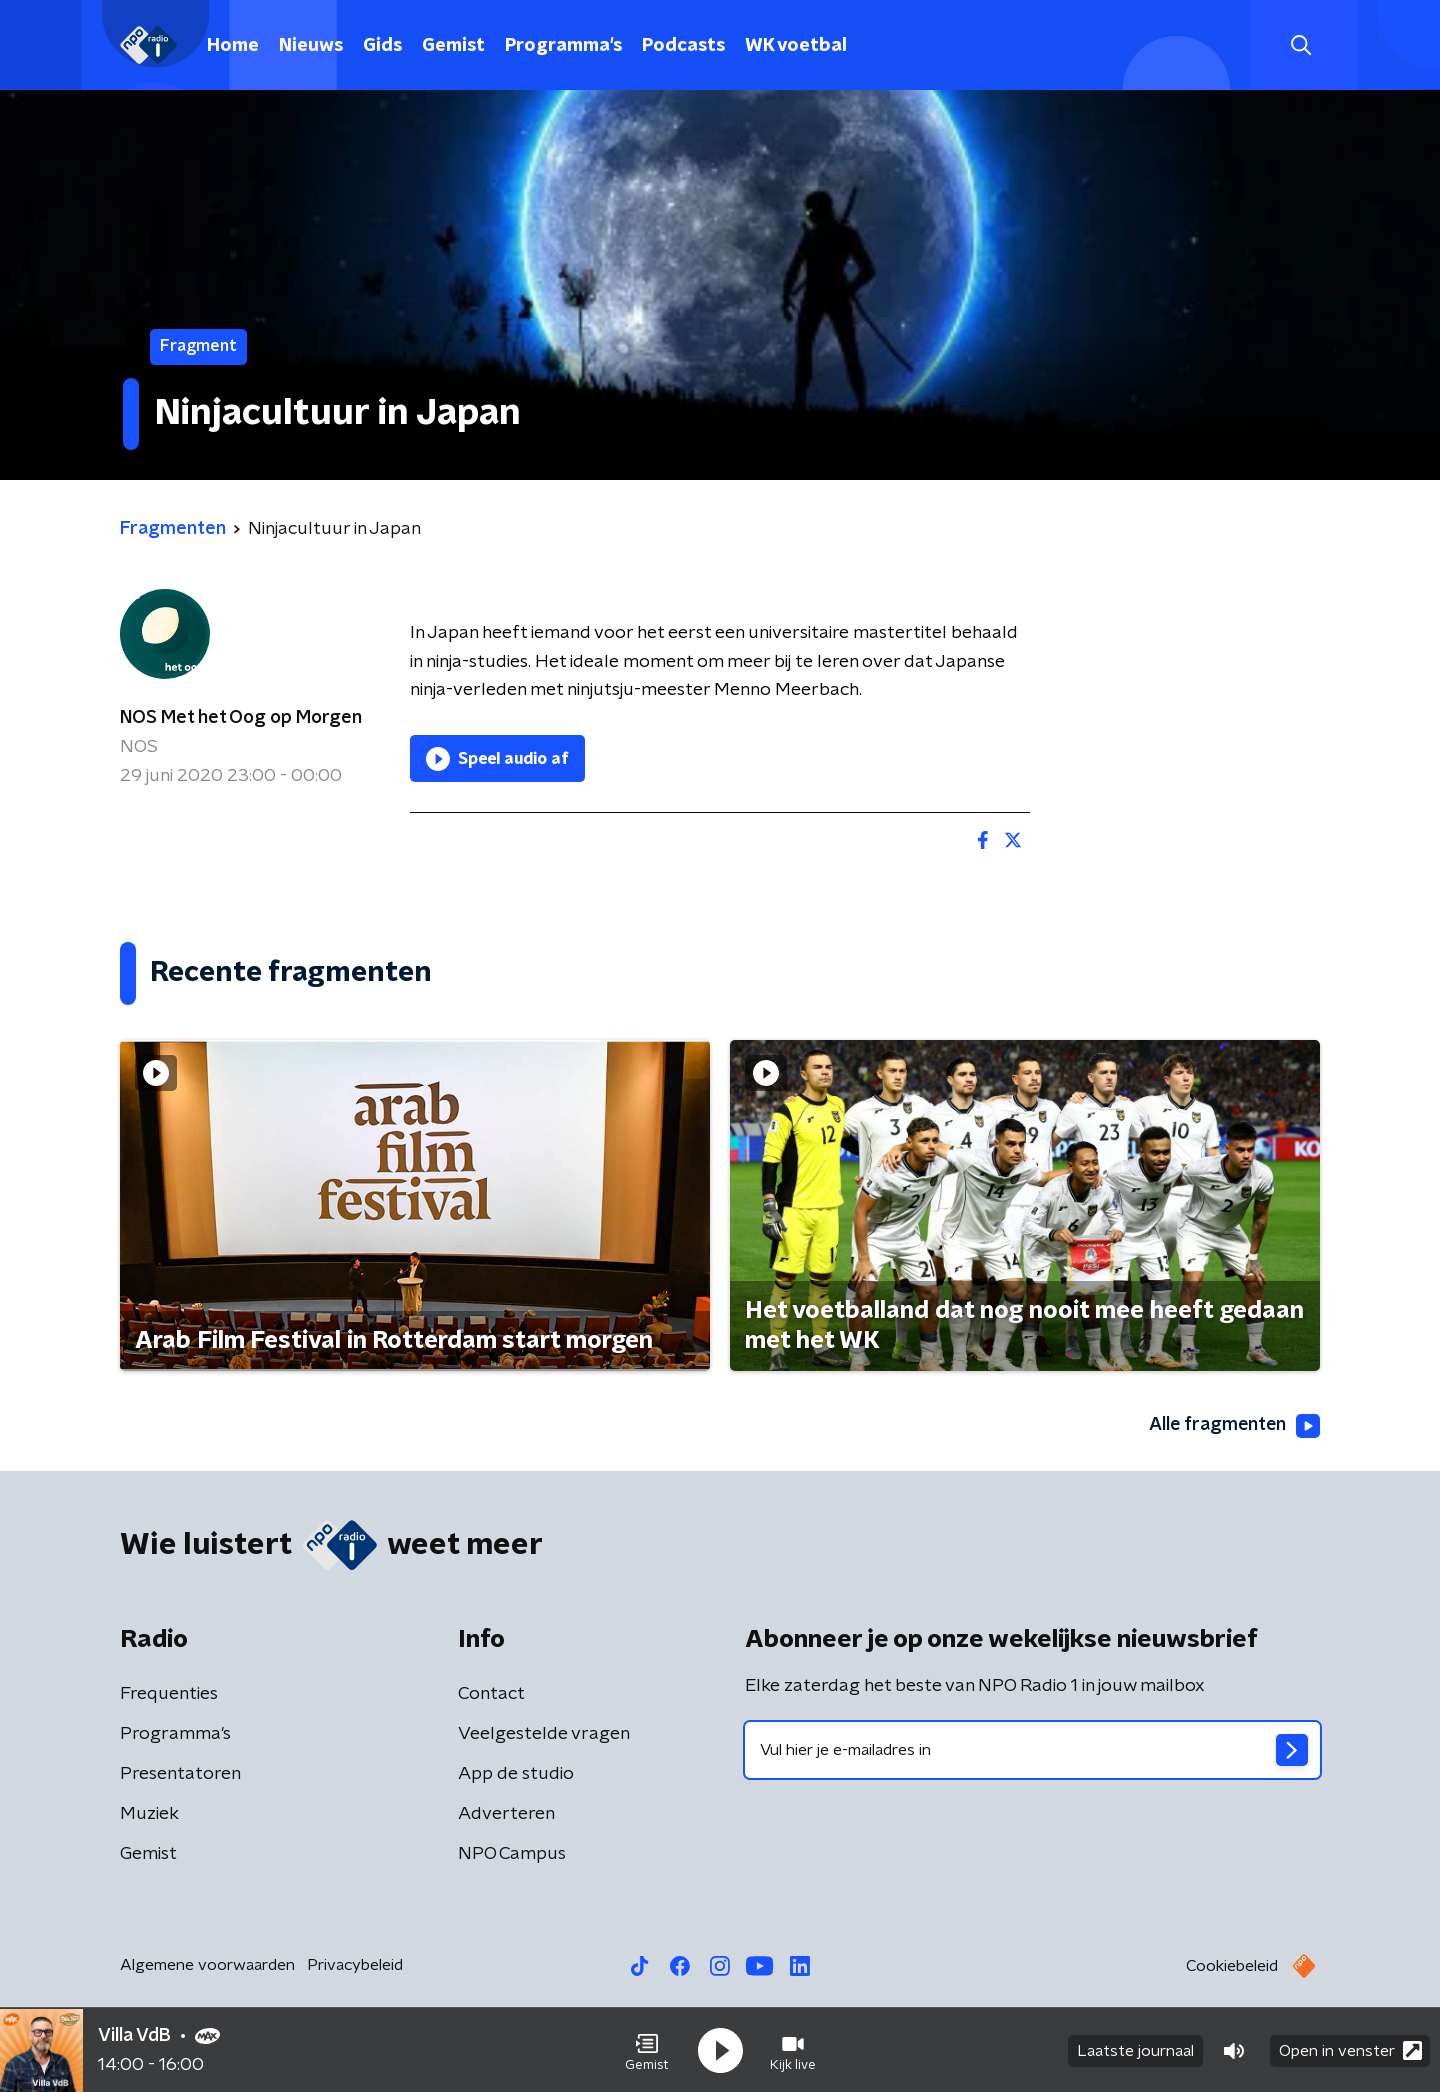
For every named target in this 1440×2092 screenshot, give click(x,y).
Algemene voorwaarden (207, 1965)
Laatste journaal (1135, 2050)
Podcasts (683, 46)
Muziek (149, 1814)
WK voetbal (796, 46)
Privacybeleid (355, 1965)
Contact (491, 1694)
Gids (382, 46)
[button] (647, 2050)
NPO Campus (512, 1854)
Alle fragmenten (1233, 1426)
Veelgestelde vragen (544, 1734)
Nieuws (311, 46)
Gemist (453, 46)
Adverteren (506, 1814)
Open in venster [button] (1350, 2049)
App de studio (516, 1774)
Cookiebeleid (1232, 1966)
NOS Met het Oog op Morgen (241, 718)
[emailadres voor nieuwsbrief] (1032, 1750)
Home (233, 46)
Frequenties (169, 1694)
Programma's (563, 46)
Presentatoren (180, 1774)
